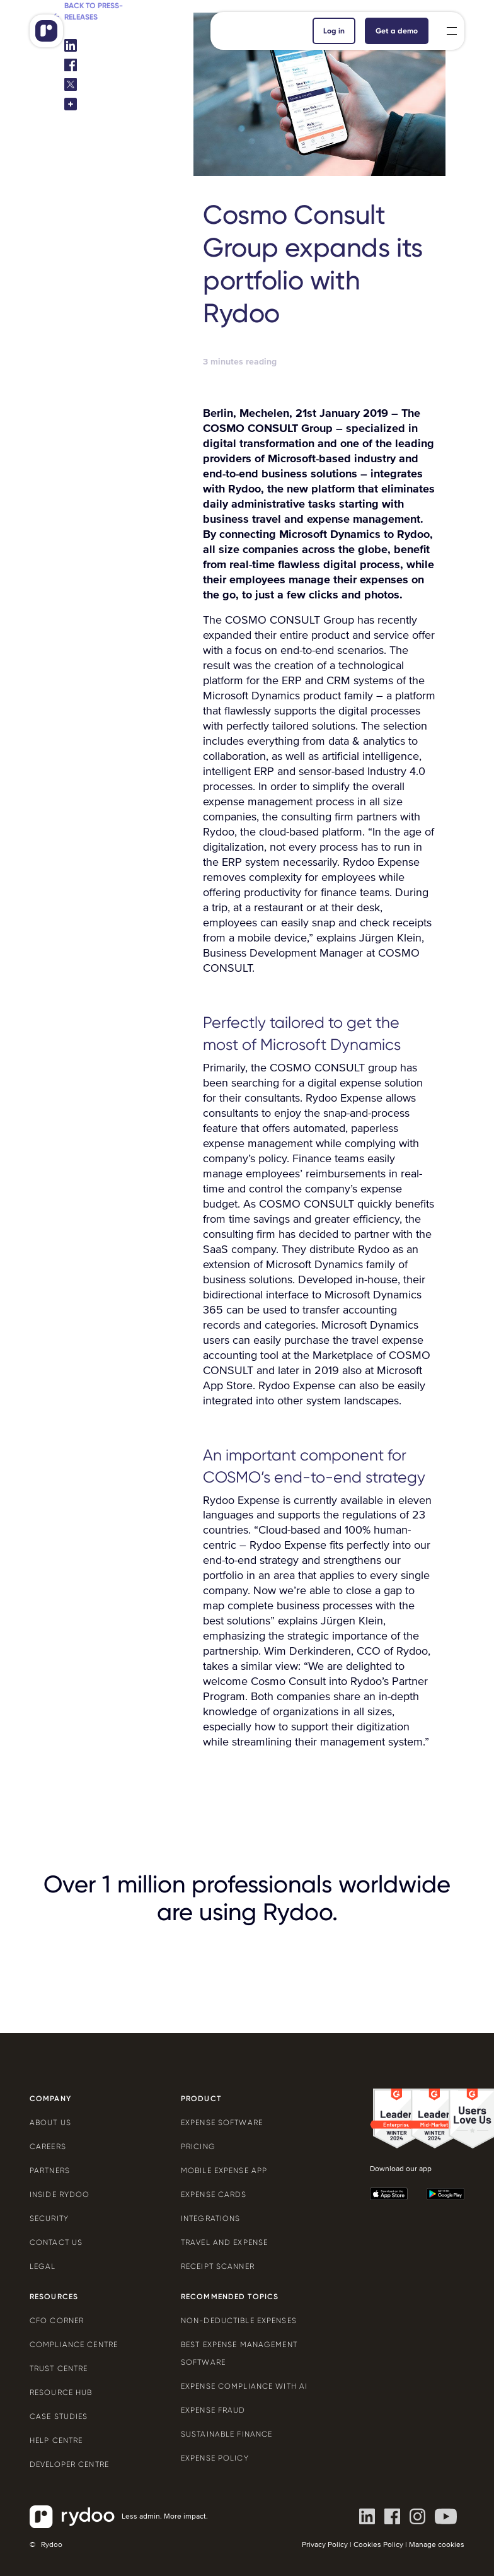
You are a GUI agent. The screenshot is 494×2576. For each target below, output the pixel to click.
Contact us (56, 2242)
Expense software (222, 2122)
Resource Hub (61, 2392)
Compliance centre (74, 2344)
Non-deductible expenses (239, 2320)
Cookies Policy (378, 2545)
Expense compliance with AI (244, 2386)
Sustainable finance (226, 2434)
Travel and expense (224, 2242)
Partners (50, 2170)
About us (50, 2122)
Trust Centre (59, 2368)
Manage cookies (436, 2545)
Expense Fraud (213, 2410)
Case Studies (59, 2416)
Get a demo (397, 30)
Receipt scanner (218, 2266)
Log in (334, 30)
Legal (43, 2266)
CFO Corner (57, 2320)
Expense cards (214, 2194)
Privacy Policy (325, 2545)
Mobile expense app (224, 2170)
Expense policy (215, 2458)
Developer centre (69, 2464)
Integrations (210, 2218)
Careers (48, 2146)
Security (49, 2218)
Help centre (56, 2440)
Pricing (198, 2146)
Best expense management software (239, 2353)
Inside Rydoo (59, 2194)
